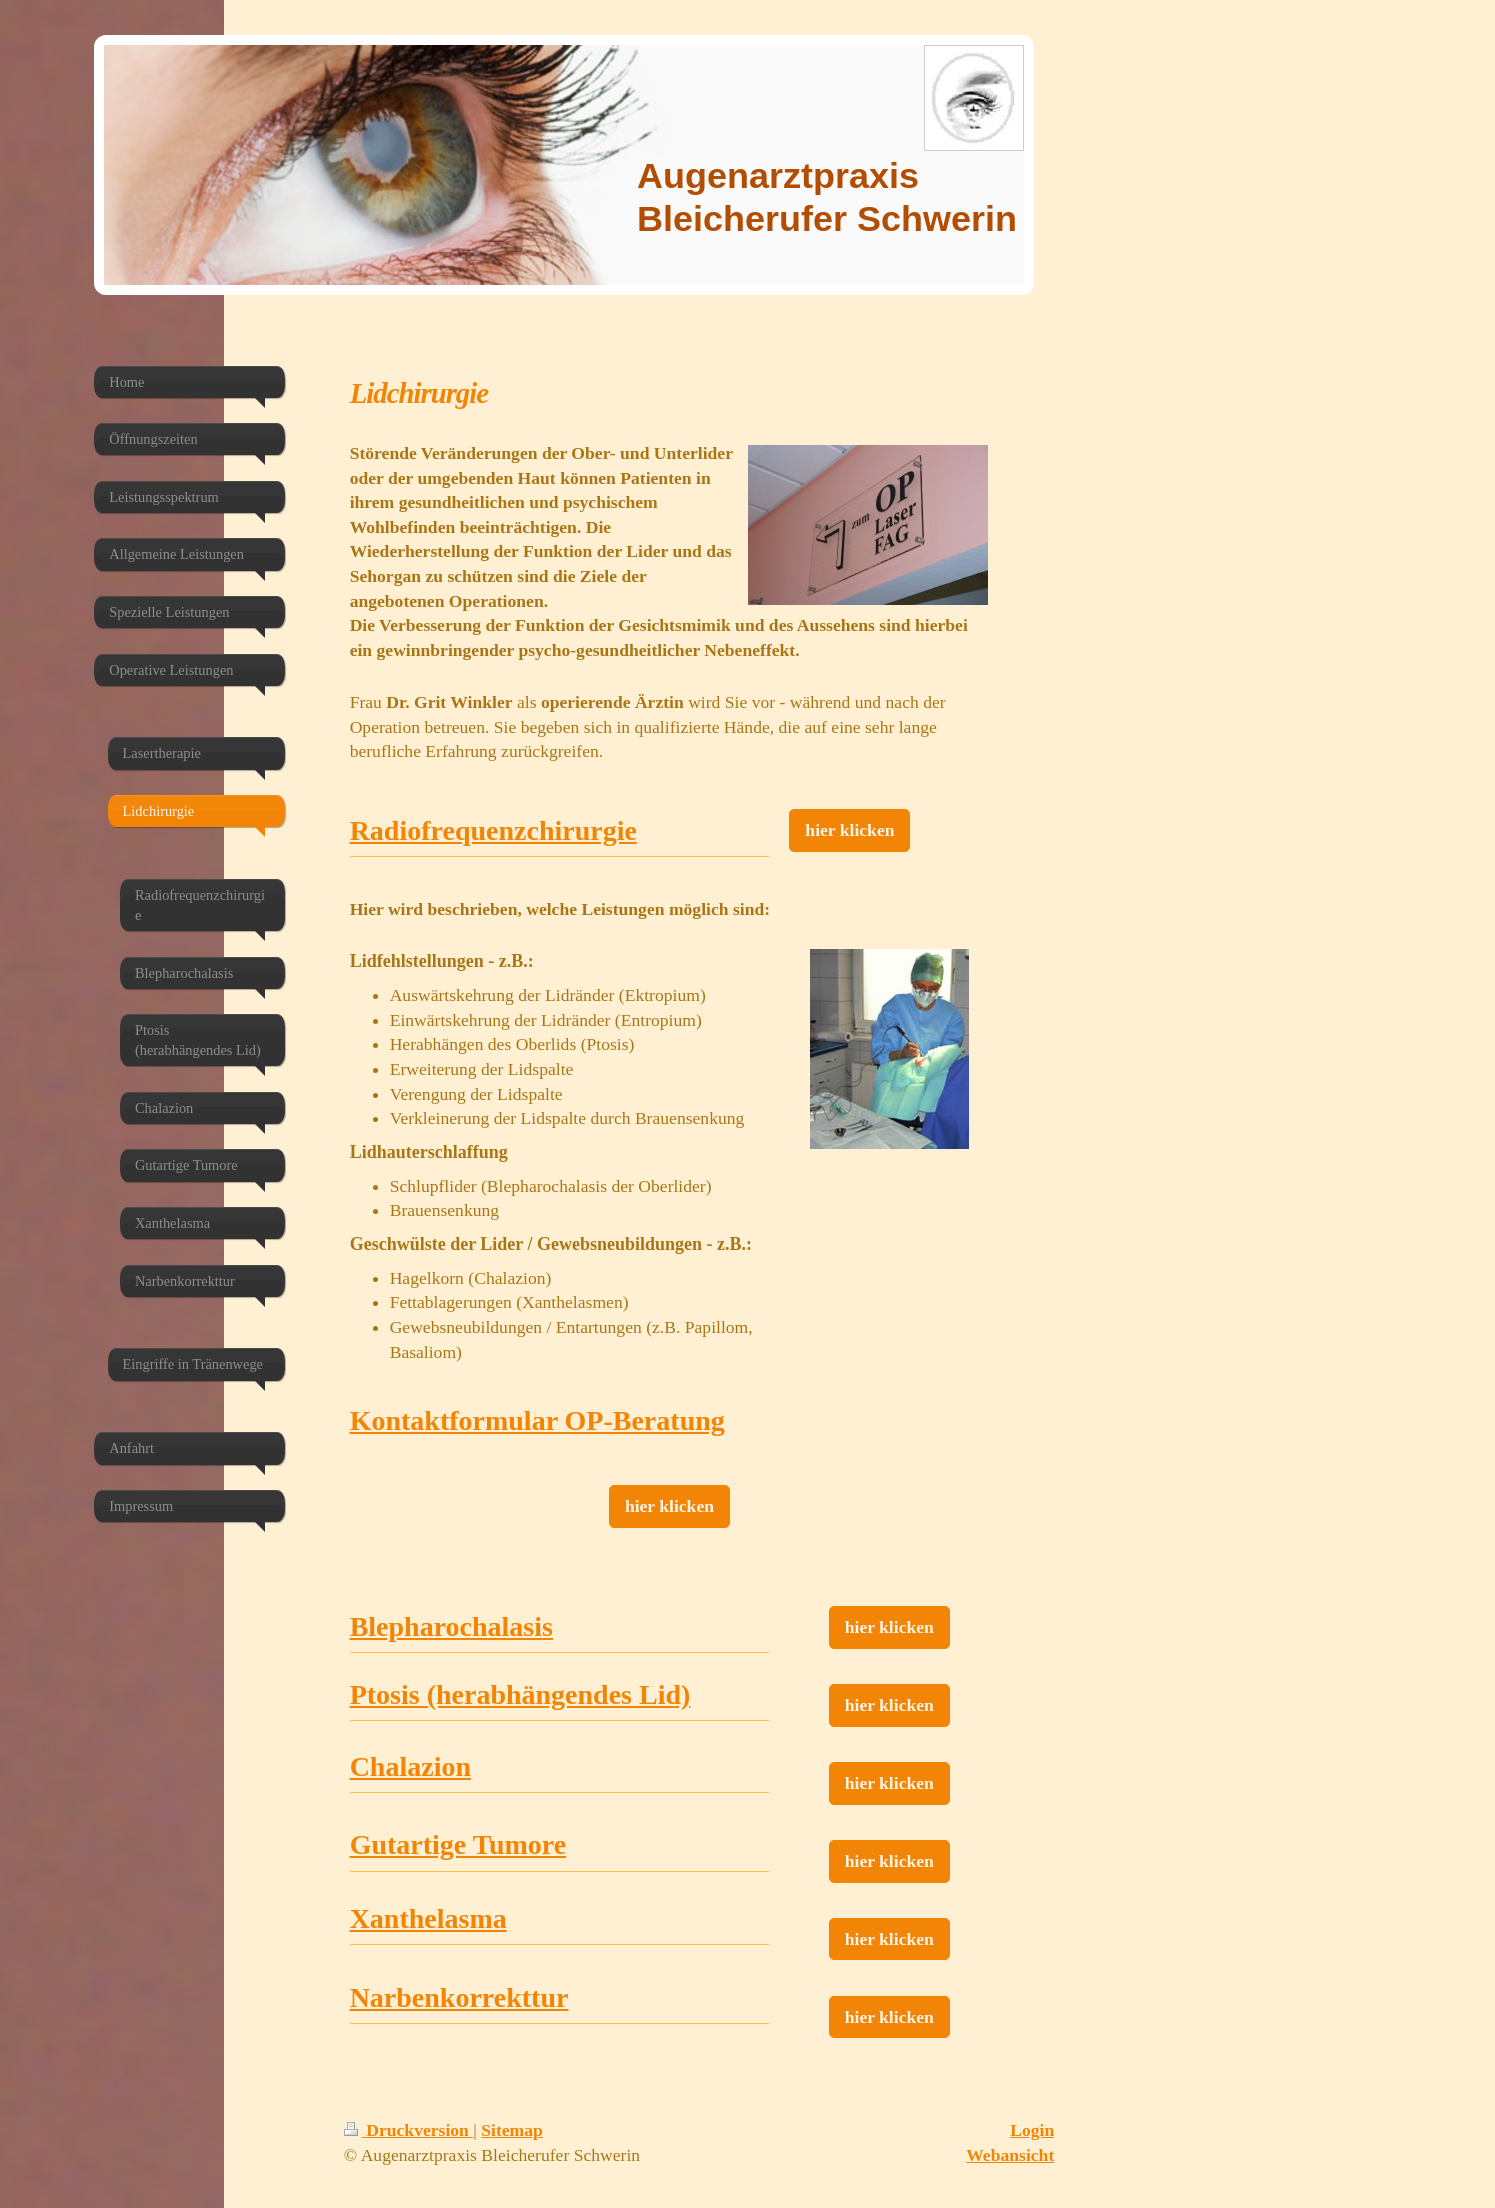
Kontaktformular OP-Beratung (537, 1420)
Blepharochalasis (451, 1626)
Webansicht (1010, 2155)
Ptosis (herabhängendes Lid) (520, 1694)
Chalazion (410, 1766)
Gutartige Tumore (458, 1844)
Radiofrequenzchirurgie (493, 830)
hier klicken (849, 830)
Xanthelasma (428, 1918)
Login (1032, 2130)
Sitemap (512, 2130)
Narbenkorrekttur (459, 1997)
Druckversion (408, 2130)
